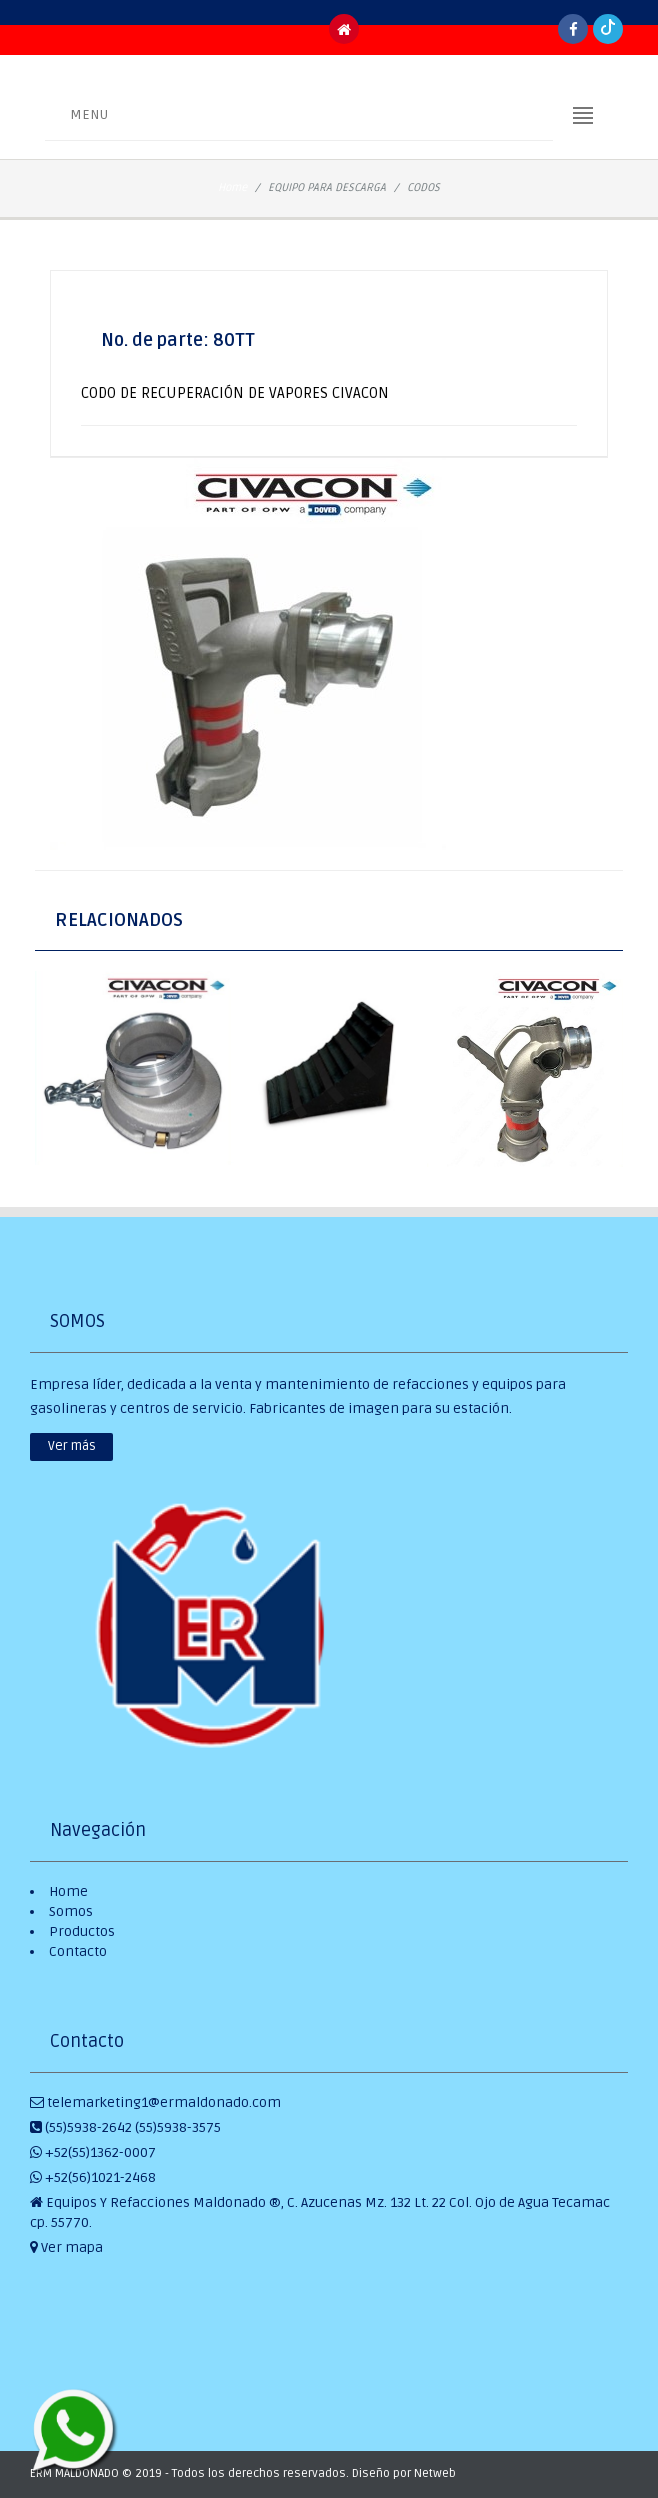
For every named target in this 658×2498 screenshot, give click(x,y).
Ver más (72, 1446)
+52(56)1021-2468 (93, 2177)
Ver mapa (66, 2247)
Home (232, 187)
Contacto (78, 1951)
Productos (82, 1931)
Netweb (435, 2473)
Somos (71, 1911)
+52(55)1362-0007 (93, 2152)
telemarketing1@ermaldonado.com (155, 2102)
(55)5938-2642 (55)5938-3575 (125, 2127)
